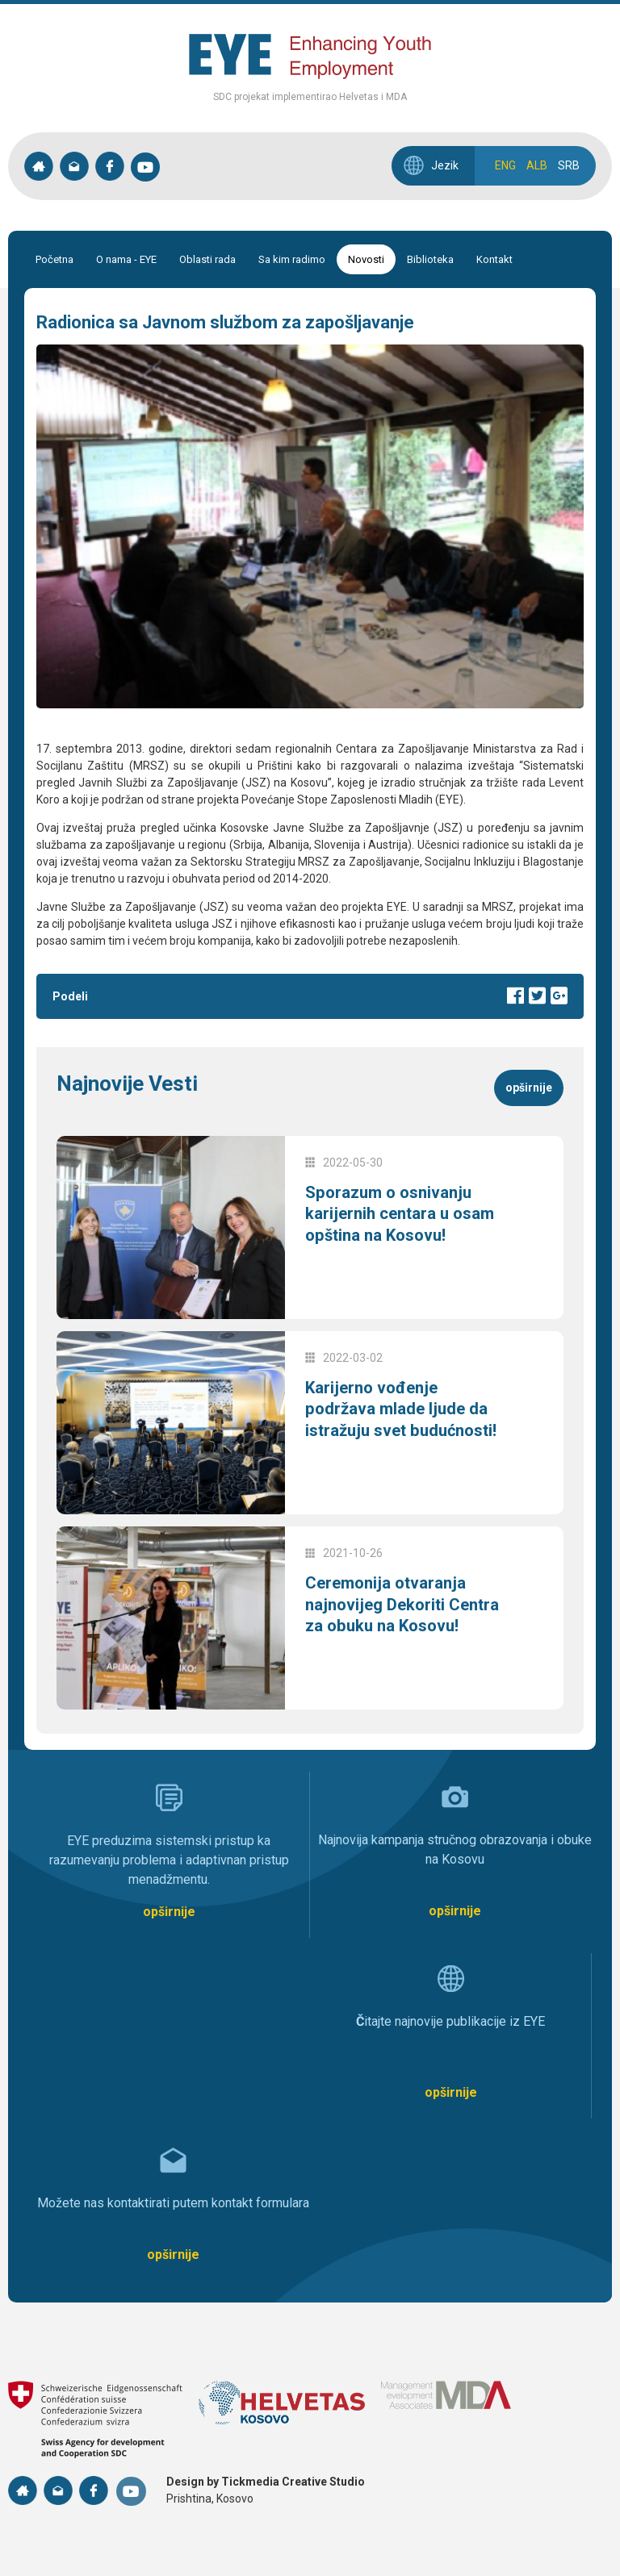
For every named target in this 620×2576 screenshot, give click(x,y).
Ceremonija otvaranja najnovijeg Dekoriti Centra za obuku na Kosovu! (391, 1614)
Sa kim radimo (291, 259)
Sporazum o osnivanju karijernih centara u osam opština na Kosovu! (393, 1224)
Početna (54, 259)
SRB (569, 165)
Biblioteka (430, 259)
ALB (536, 165)
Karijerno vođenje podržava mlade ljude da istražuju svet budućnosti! (401, 1419)
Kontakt (494, 259)
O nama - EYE (126, 259)
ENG (505, 165)
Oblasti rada (207, 259)
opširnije (528, 1087)
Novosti (366, 259)
